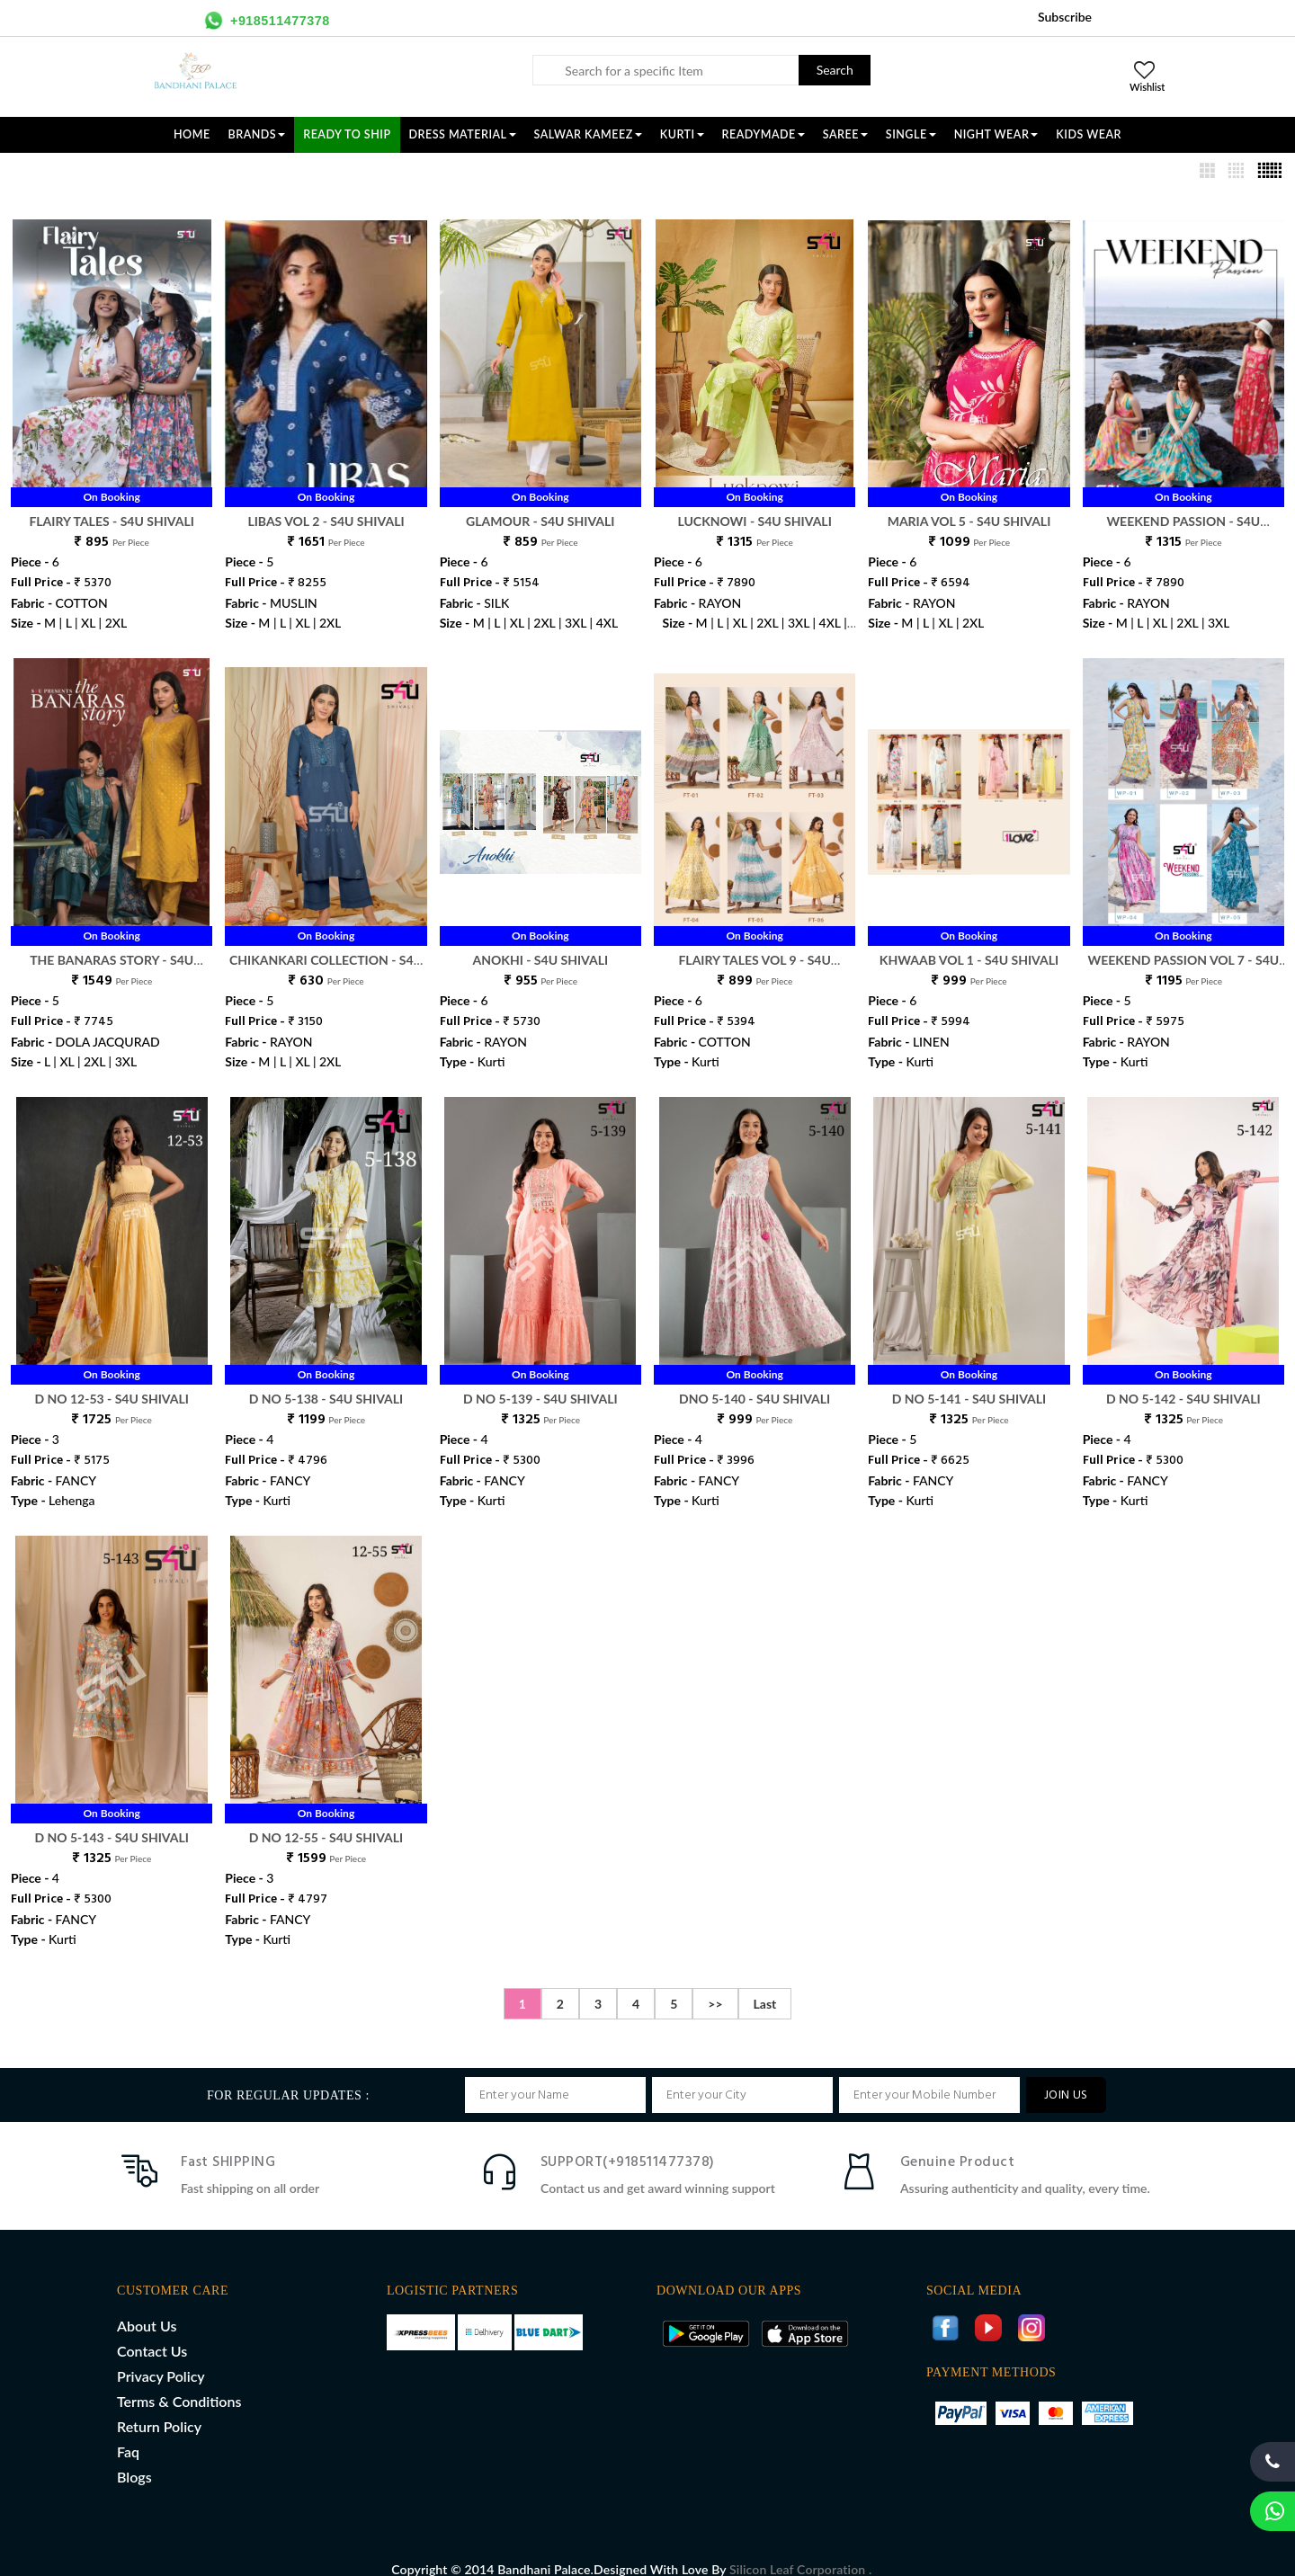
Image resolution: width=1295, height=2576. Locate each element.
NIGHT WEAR (996, 134)
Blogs (134, 2457)
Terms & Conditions (179, 2382)
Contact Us (152, 2331)
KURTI (682, 134)
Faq (128, 2432)
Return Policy (159, 2407)
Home (192, 134)
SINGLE (911, 134)
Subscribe (1065, 16)
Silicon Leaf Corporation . (800, 2550)
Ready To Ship (346, 134)
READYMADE (763, 134)
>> (715, 1984)
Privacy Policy (161, 2357)
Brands (257, 134)
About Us (146, 2306)
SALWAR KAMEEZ (588, 134)
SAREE (845, 134)
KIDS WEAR (1088, 134)
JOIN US (1066, 2076)
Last (765, 1984)
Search (835, 69)
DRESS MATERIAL (462, 134)
